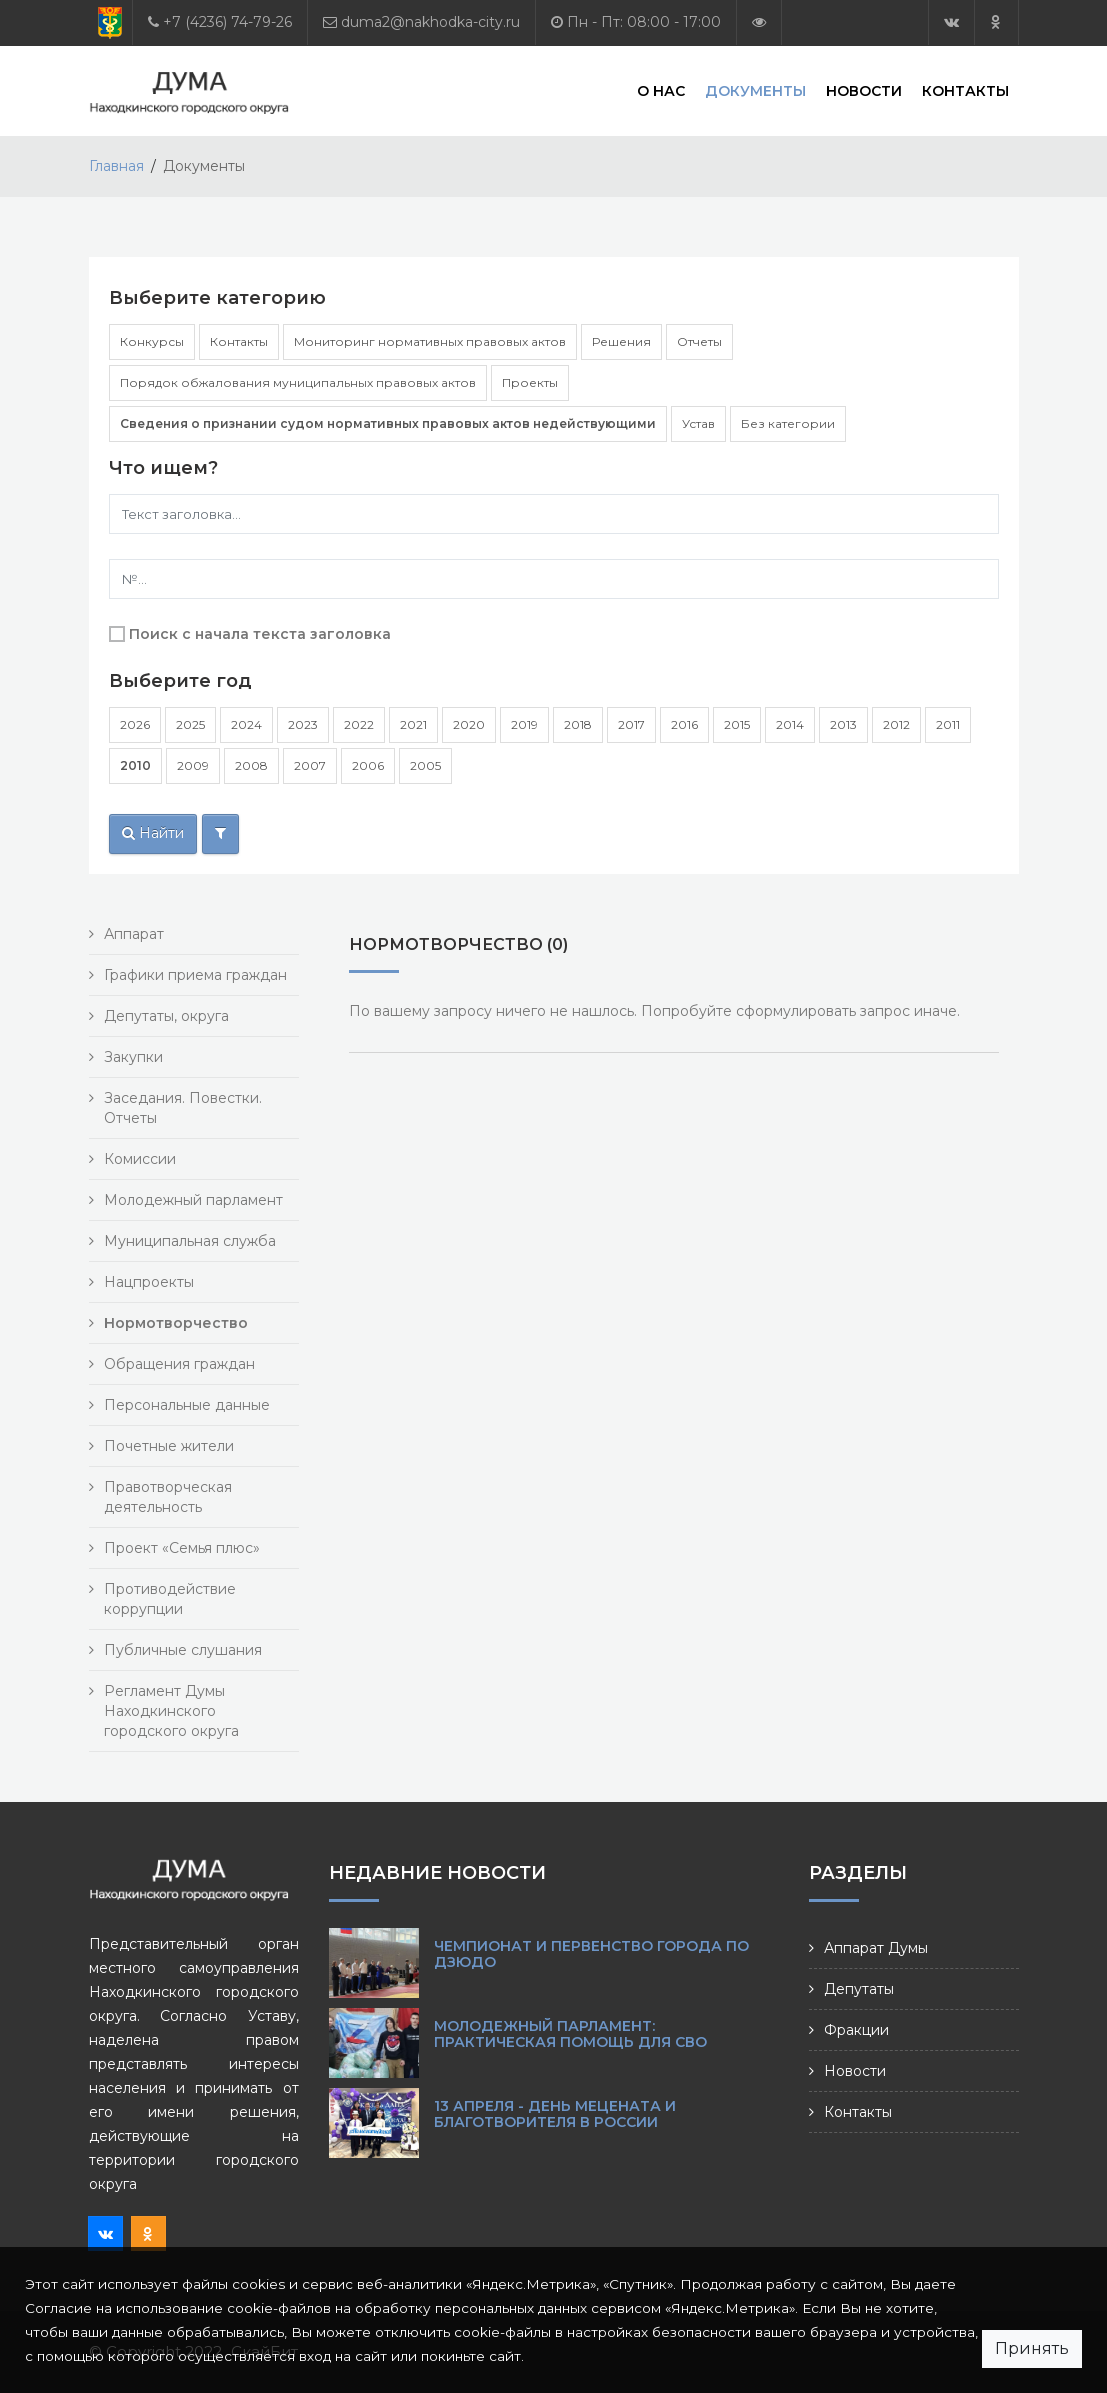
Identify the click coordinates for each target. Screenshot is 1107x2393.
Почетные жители (169, 1446)
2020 (469, 724)
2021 (413, 724)
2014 (790, 724)
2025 (190, 724)
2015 (737, 724)
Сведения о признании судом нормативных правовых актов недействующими (388, 423)
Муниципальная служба (190, 1241)
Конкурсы (152, 341)
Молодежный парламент (193, 1200)
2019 (524, 724)
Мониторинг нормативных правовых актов (430, 341)
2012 (896, 724)
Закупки (133, 1057)
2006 (368, 765)
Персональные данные (187, 1405)
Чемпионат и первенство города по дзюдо (591, 1954)
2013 (843, 724)
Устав (698, 423)
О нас (661, 90)
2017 (631, 724)
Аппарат (134, 934)
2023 (303, 724)
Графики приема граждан (195, 975)
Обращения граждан (179, 1364)
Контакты (965, 90)
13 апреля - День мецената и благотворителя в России (555, 2114)
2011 (948, 724)
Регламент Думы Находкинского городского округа (171, 1711)
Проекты (530, 382)
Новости (864, 90)
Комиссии (140, 1159)
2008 (251, 765)
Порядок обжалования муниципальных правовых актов (298, 382)
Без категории (788, 423)
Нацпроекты (149, 1282)
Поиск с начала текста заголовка (260, 634)
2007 (310, 765)
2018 (578, 724)
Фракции (856, 2030)
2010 (135, 765)
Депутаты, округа (166, 1016)
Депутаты (859, 1989)
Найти (153, 833)
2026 (135, 724)
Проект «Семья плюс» (182, 1548)
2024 (246, 724)
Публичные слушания (183, 1650)
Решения (621, 341)
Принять (1032, 2348)
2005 (425, 765)
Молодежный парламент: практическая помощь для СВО (570, 2034)
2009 (193, 765)
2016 (684, 724)
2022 (359, 724)
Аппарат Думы (876, 1948)
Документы (755, 90)
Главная (116, 166)
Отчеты (699, 341)
